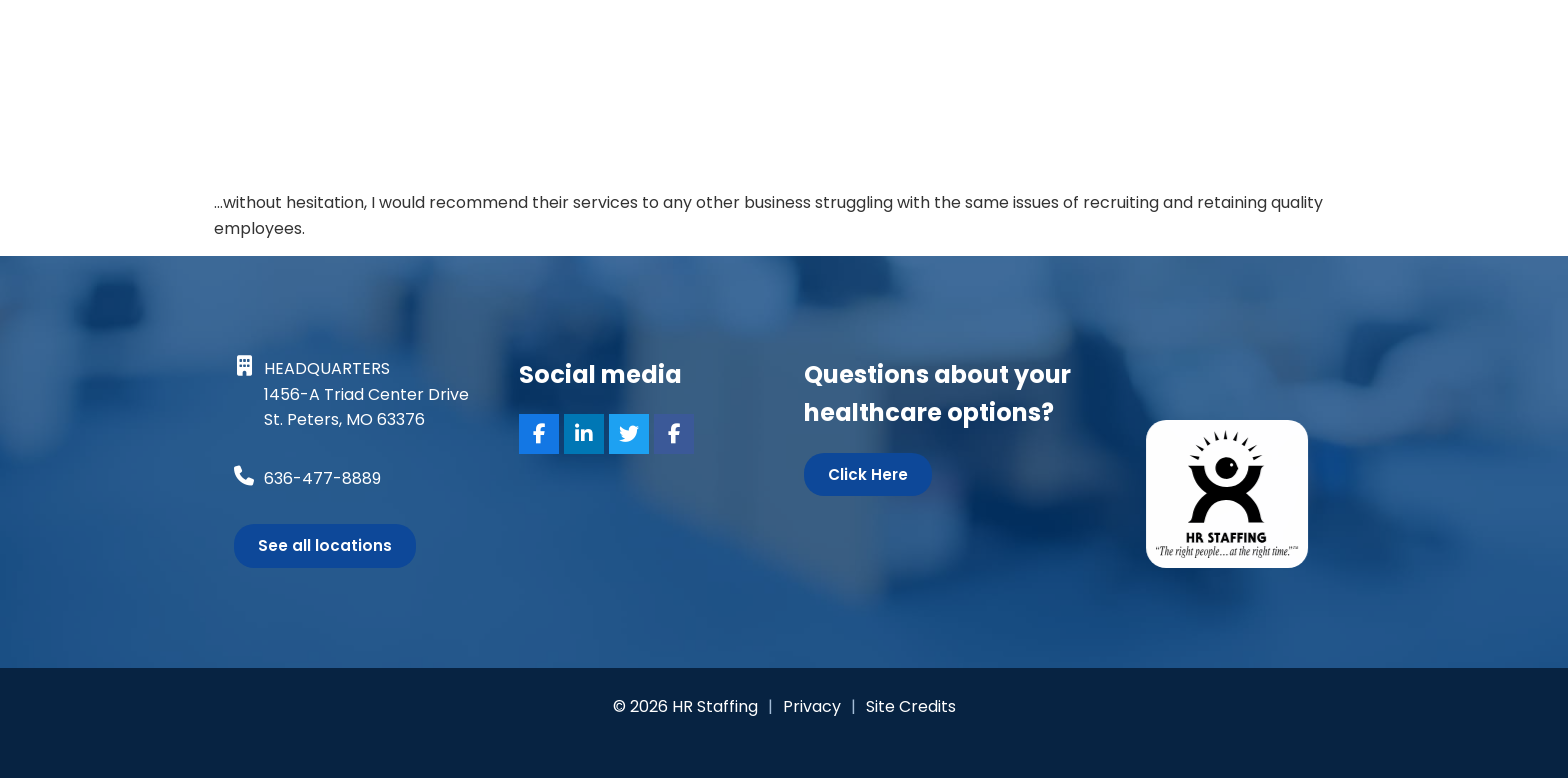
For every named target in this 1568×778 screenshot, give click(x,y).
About (1174, 41)
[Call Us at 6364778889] (244, 476)
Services (930, 43)
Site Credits (911, 706)
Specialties (1062, 43)
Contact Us (1355, 43)
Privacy (812, 706)
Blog (1249, 41)
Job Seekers (657, 43)
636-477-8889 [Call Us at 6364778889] (322, 478)
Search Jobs (801, 41)
